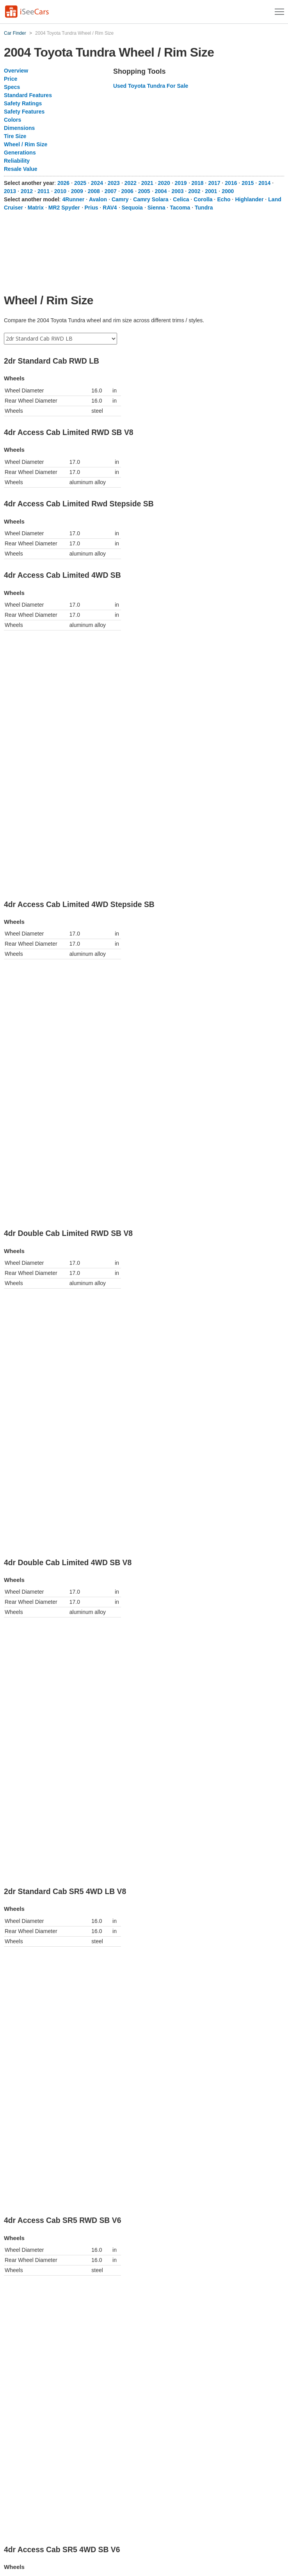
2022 (130, 183)
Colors (12, 120)
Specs (12, 87)
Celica (181, 199)
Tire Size (15, 136)
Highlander (249, 199)
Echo (223, 199)
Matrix (36, 207)
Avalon (98, 199)
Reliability (17, 161)
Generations (20, 152)
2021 (147, 183)
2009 (77, 191)
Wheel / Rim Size (25, 144)
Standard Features (28, 95)
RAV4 (110, 207)
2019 (181, 183)
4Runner (73, 199)
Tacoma (180, 207)
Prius (91, 207)
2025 (80, 183)
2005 (144, 191)
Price (10, 79)
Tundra (204, 207)
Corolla (203, 199)
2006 (127, 191)
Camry (120, 199)
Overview (16, 70)
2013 (10, 191)
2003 (177, 191)
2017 (214, 183)
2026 (63, 183)
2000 (228, 191)
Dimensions (19, 128)
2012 (27, 191)
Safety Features (24, 111)
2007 (111, 191)
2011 (43, 191)
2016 (231, 183)
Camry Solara (150, 199)
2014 (264, 183)
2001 (211, 191)
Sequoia (131, 207)
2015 (248, 183)
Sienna (156, 207)
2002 (194, 191)
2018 (197, 183)
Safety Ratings (23, 103)
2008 (94, 191)
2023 (114, 183)
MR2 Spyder (64, 207)
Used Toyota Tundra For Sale (150, 86)
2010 (60, 191)
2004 (161, 191)
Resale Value (20, 169)
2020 (164, 183)
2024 (97, 183)
